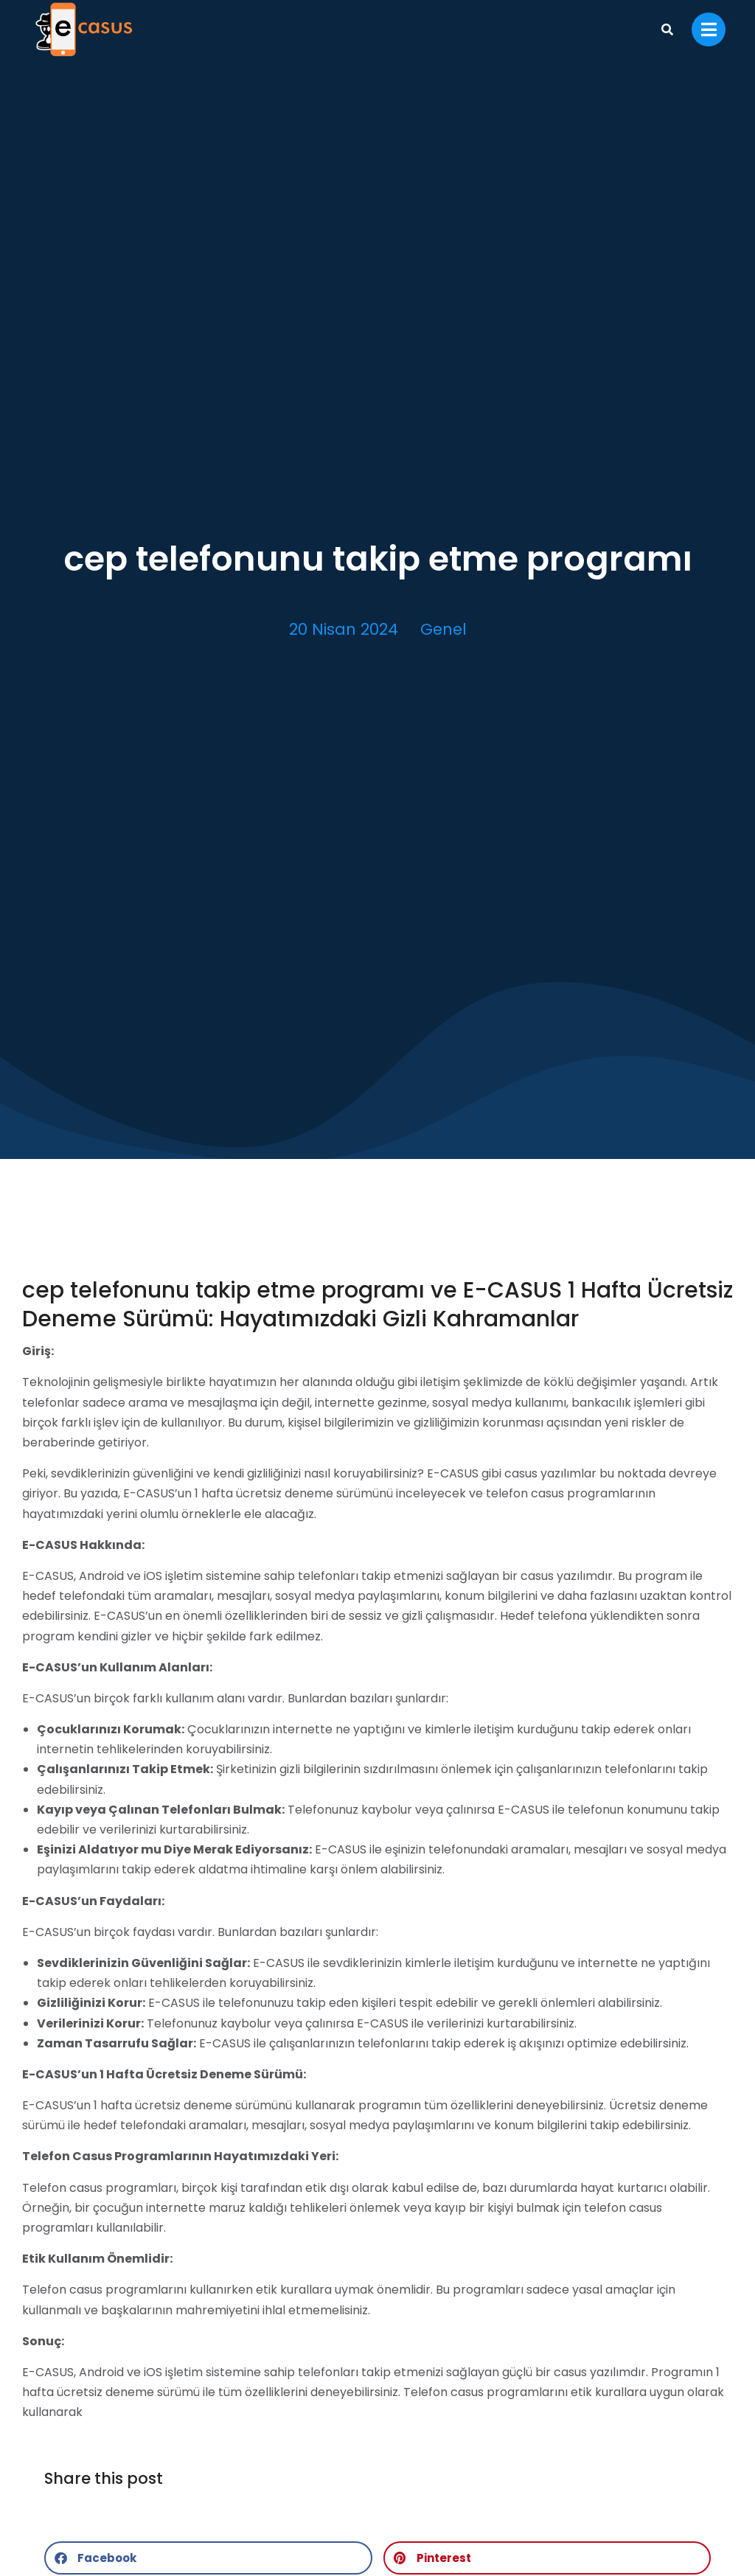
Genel (443, 629)
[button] (208, 2558)
